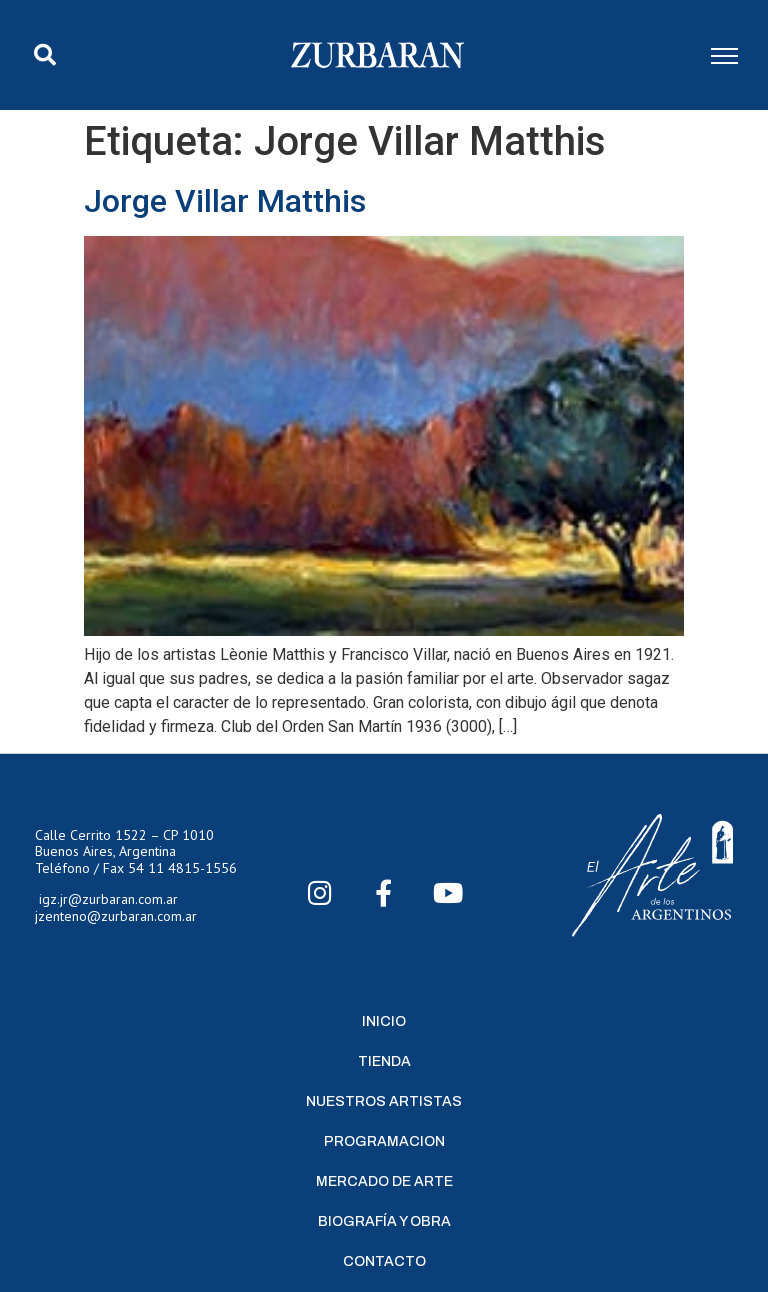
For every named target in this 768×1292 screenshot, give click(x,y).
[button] (45, 55)
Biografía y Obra (384, 1221)
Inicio (384, 1021)
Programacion (384, 1141)
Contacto (384, 1261)
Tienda (384, 1061)
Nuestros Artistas (384, 1101)
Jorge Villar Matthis (225, 201)
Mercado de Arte (384, 1181)
